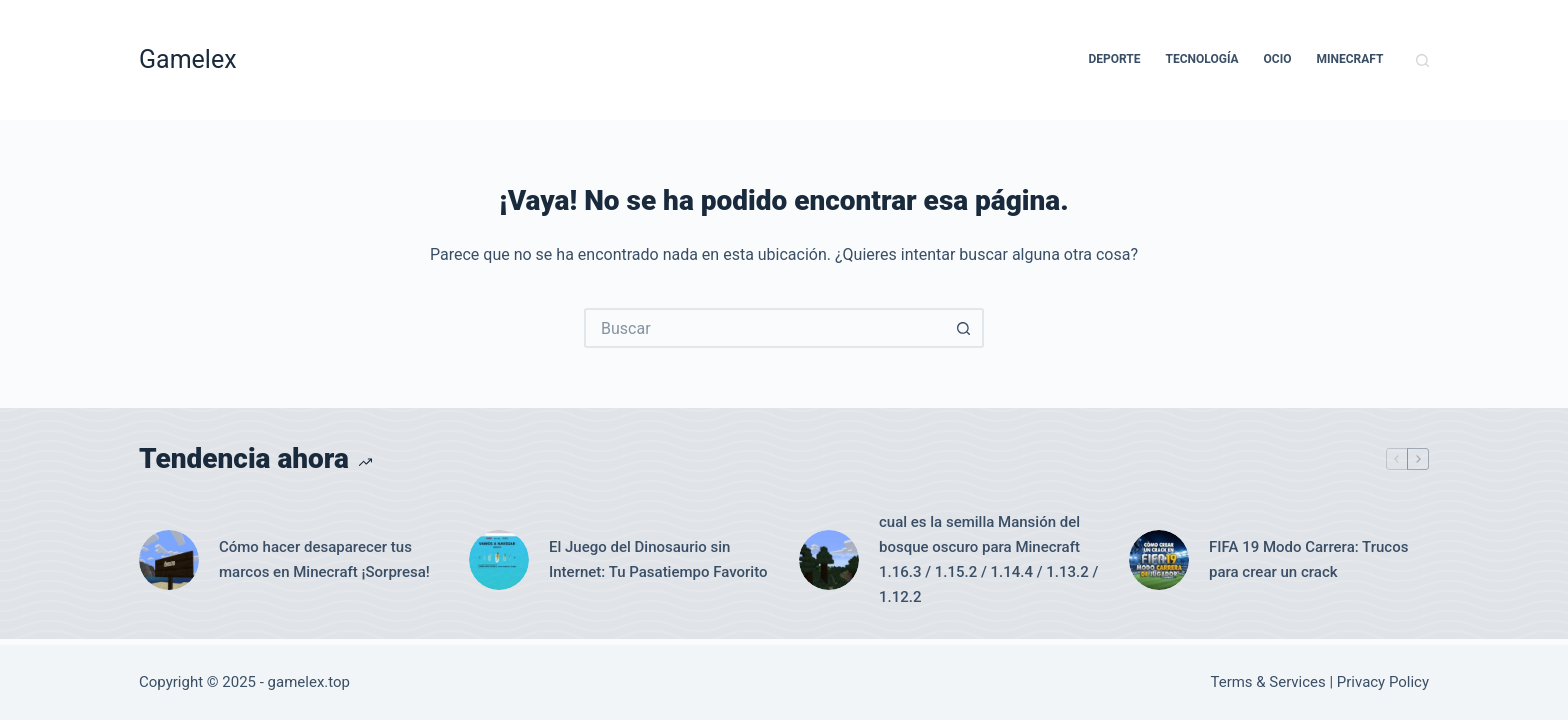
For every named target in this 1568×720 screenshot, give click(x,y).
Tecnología (1202, 59)
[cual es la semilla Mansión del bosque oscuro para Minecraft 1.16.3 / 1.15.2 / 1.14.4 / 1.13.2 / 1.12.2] (829, 560)
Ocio (1278, 59)
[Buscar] (1422, 60)
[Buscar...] (764, 328)
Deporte (1114, 59)
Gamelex (188, 59)
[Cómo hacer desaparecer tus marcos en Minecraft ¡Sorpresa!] (169, 560)
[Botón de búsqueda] (964, 328)
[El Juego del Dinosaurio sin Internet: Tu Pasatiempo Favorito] (499, 560)
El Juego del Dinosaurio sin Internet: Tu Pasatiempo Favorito (658, 559)
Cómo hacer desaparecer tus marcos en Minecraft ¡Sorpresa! (324, 559)
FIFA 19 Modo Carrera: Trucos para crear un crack (1308, 559)
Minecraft (1350, 59)
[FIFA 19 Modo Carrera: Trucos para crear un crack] (1159, 560)
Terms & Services (1268, 682)
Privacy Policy (1383, 682)
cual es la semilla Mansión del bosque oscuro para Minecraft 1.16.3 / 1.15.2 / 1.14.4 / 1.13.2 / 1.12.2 (988, 559)
